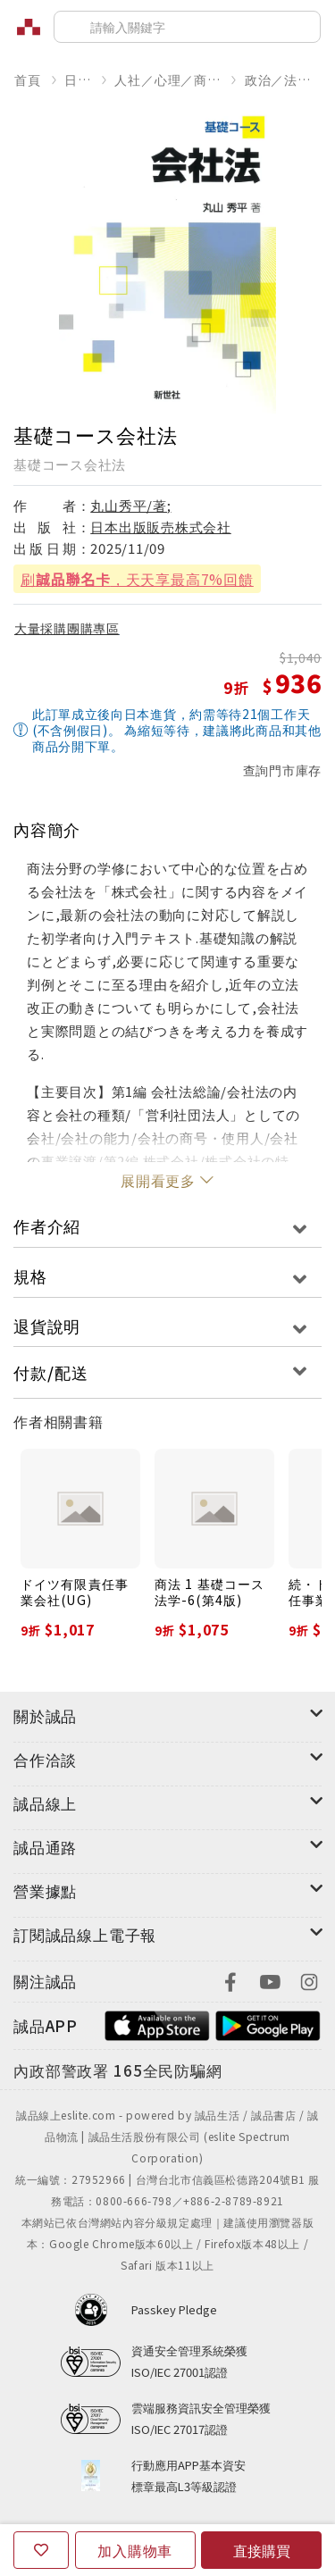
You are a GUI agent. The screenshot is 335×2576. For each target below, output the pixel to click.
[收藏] (41, 2550)
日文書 (77, 79)
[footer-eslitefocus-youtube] (269, 1979)
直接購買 (261, 2550)
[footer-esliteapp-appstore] (157, 2023)
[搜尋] (187, 27)
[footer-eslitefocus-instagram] (309, 1979)
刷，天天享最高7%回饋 (137, 579)
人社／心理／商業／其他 (167, 79)
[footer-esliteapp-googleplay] (268, 2023)
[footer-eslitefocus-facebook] (230, 1979)
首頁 (27, 79)
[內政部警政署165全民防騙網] (117, 2071)
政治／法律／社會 (283, 79)
